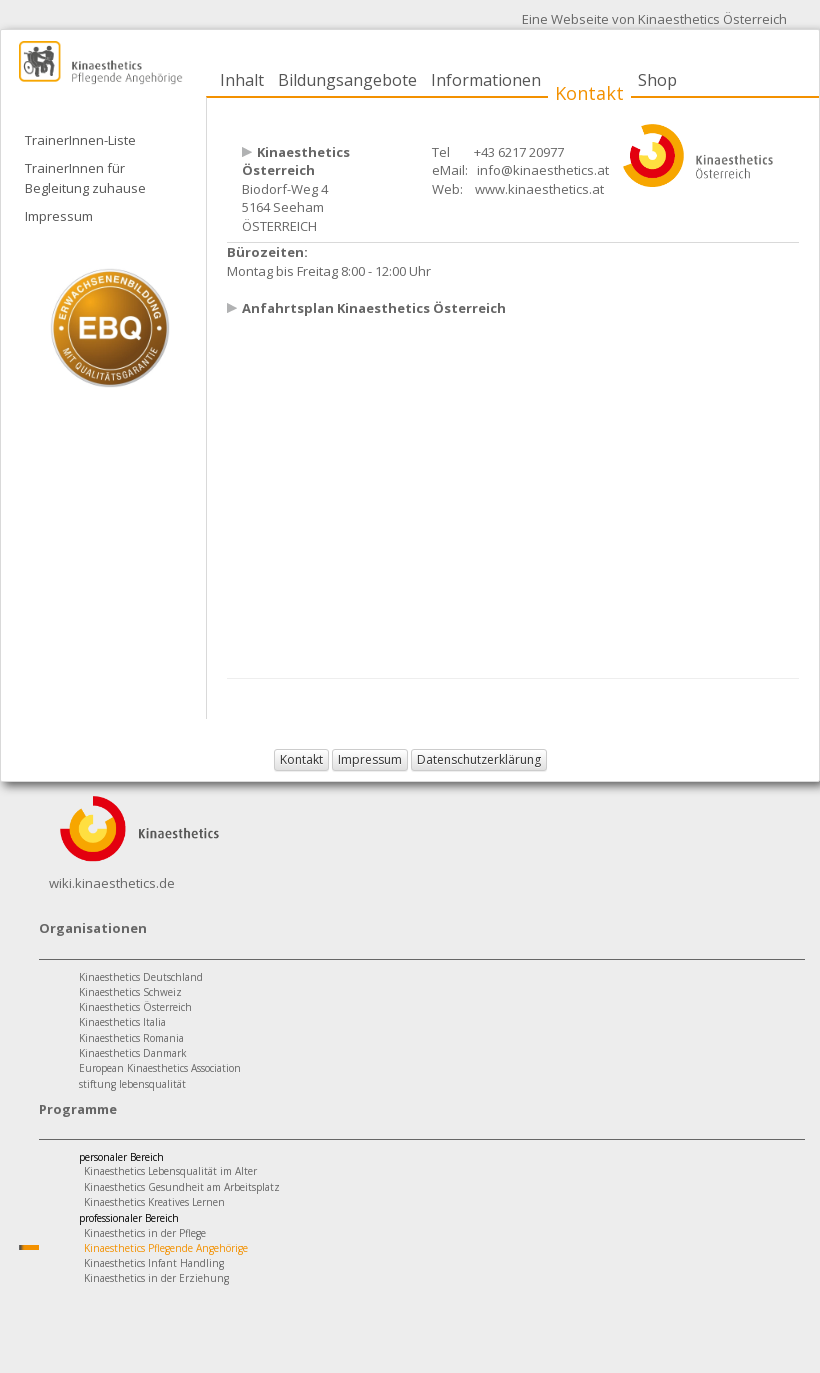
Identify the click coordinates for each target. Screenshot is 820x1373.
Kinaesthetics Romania (131, 1038)
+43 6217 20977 (519, 152)
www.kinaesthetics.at (539, 189)
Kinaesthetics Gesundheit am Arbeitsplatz (182, 1187)
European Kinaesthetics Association (160, 1068)
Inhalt (242, 80)
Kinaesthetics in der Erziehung (156, 1278)
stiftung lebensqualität (132, 1084)
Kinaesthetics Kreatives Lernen (154, 1202)
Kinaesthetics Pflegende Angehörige (166, 1248)
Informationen (486, 80)
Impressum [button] (370, 759)
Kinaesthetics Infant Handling (154, 1263)
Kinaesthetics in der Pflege (145, 1233)
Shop (657, 80)
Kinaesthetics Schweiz (130, 992)
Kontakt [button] (301, 759)
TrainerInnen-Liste (80, 140)
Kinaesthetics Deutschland (141, 977)
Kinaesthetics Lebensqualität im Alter (170, 1171)
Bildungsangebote (347, 80)
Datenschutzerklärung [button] (479, 759)
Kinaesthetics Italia (122, 1022)
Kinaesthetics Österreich (135, 1007)
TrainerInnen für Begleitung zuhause (85, 178)
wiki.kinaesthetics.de (112, 883)
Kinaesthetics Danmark (133, 1053)
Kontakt (589, 93)
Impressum (59, 216)
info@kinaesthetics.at (543, 170)
